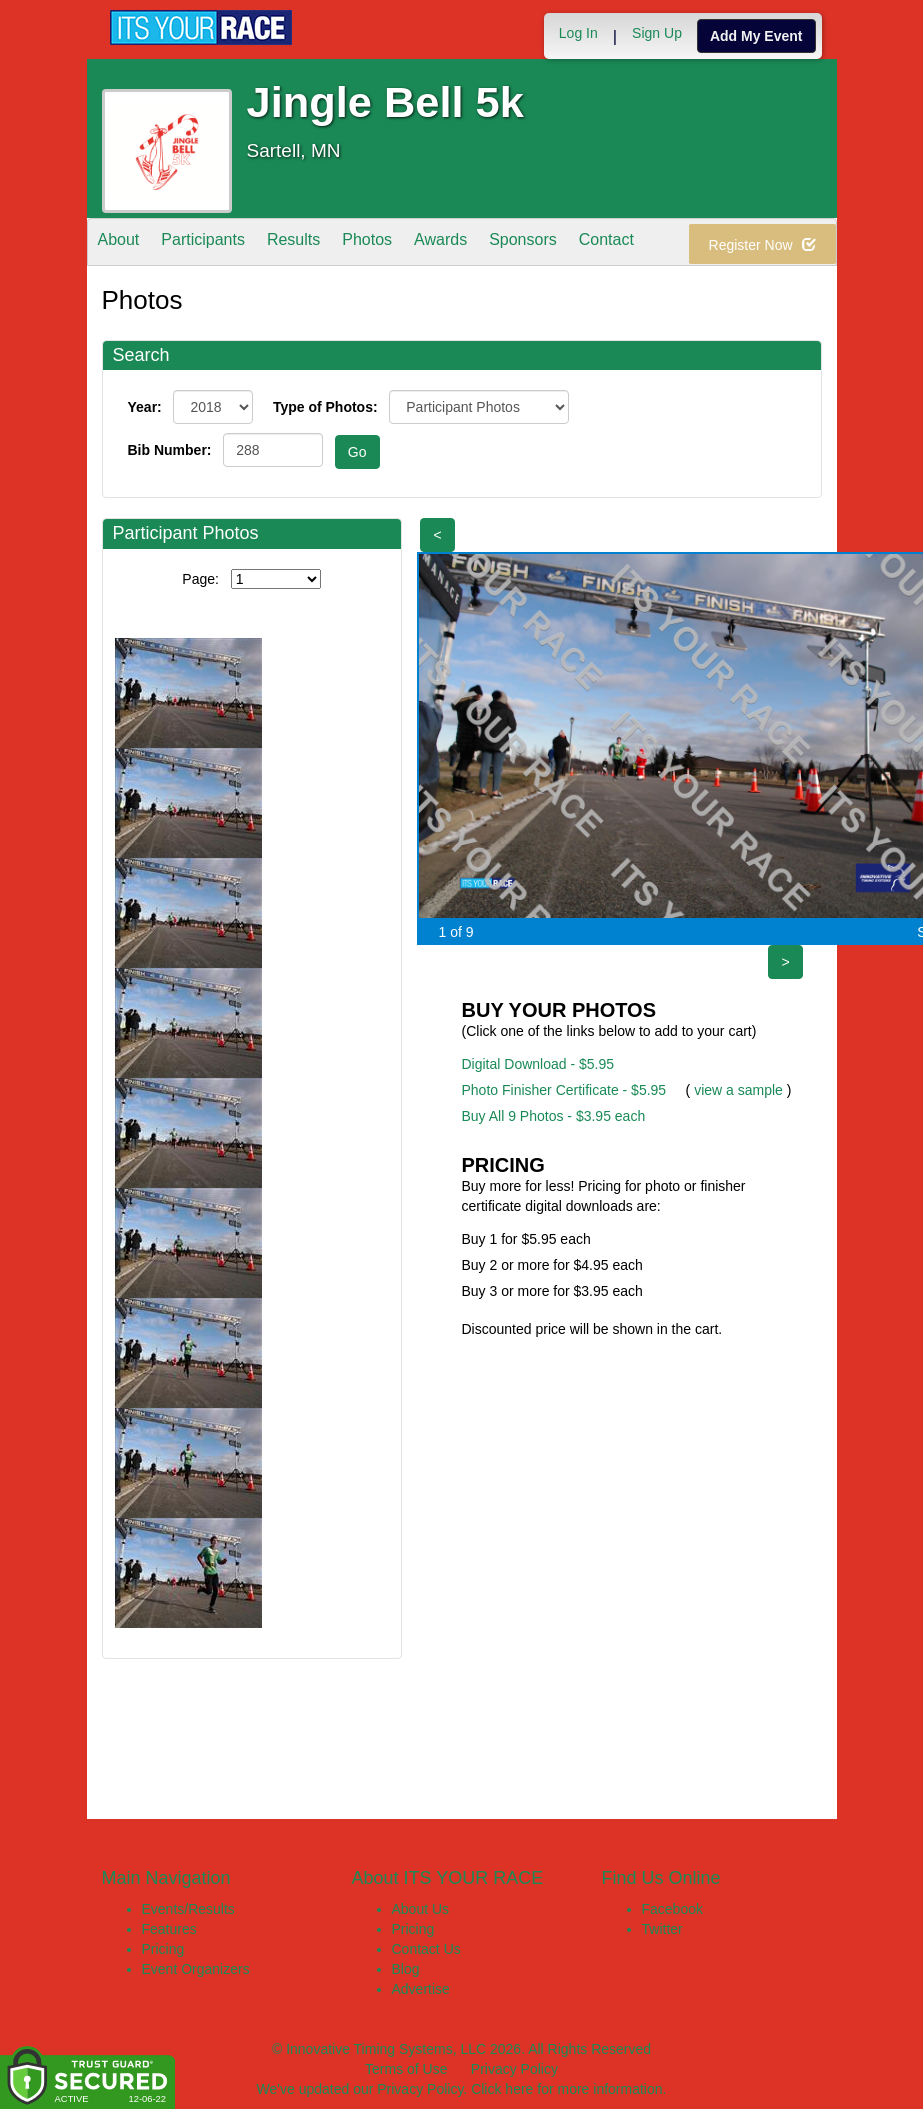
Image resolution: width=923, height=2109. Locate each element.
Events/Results (188, 1909)
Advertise (421, 1989)
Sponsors (523, 243)
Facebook (672, 1909)
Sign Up (657, 33)
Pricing (163, 1949)
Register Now (762, 245)
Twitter (662, 1929)
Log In (578, 33)
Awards (440, 243)
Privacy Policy (514, 2069)
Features (169, 1929)
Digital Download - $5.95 (538, 1064)
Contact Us (426, 1949)
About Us (421, 1909)
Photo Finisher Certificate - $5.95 (564, 1090)
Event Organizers (196, 1969)
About (119, 243)
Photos (367, 243)
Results (293, 243)
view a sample (738, 1090)
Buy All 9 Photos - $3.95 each (554, 1116)
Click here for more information (566, 2089)
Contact (606, 243)
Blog (406, 1969)
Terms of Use (406, 2069)
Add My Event (756, 36)
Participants (203, 243)
